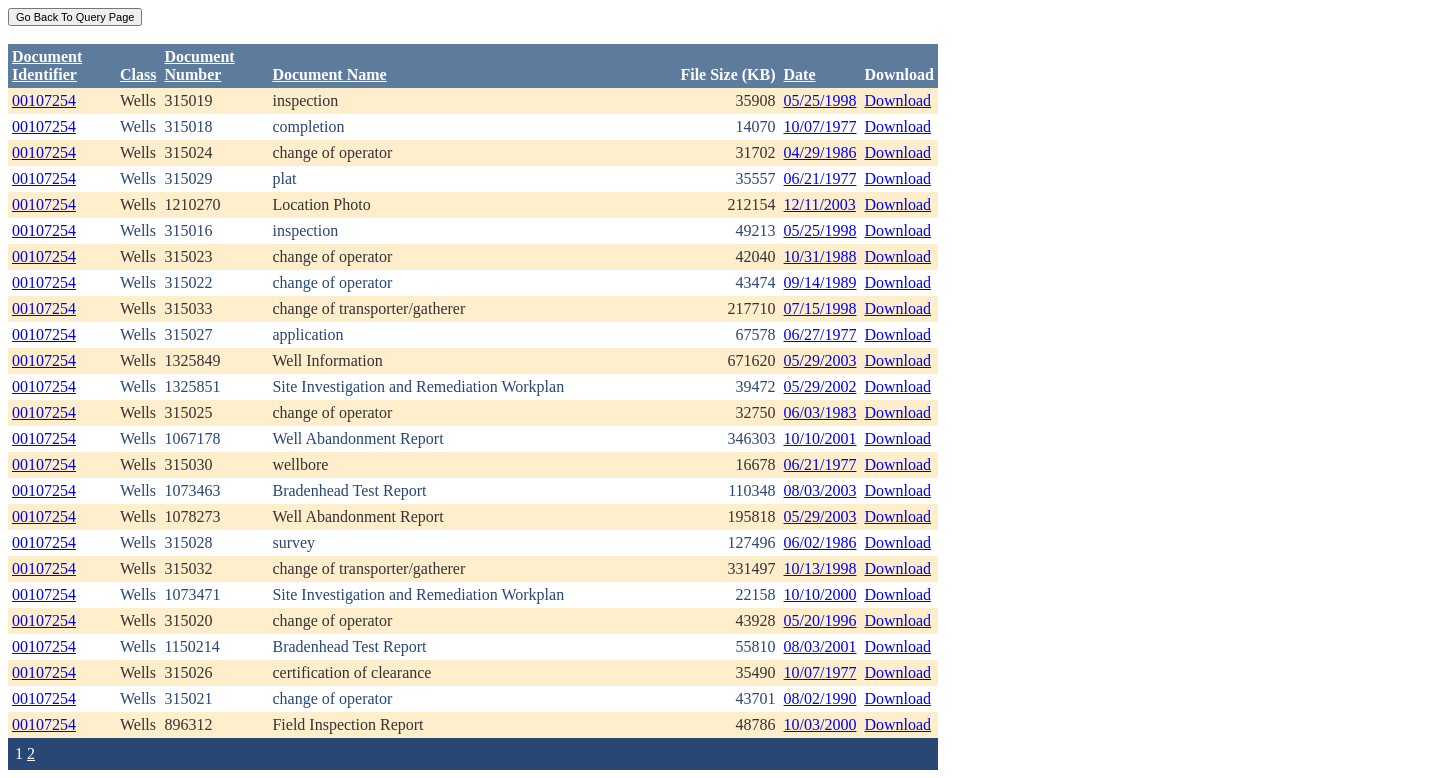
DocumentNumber (199, 65)
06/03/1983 (820, 412)
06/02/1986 (820, 542)
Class (138, 74)
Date (800, 74)
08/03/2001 (820, 646)
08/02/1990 (820, 698)
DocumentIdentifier (47, 65)
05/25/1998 (820, 100)
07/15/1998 (820, 308)
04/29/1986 (820, 152)
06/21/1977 (820, 178)
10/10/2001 (820, 438)
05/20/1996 (820, 620)
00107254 (44, 100)
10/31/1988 (820, 256)
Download (897, 100)
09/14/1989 (820, 282)
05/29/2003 (820, 360)
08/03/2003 (820, 490)
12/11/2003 (820, 204)
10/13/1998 (820, 568)
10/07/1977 (820, 126)
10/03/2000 (820, 724)
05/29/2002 (820, 386)
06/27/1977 (820, 334)
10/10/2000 (820, 594)
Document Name (329, 74)
